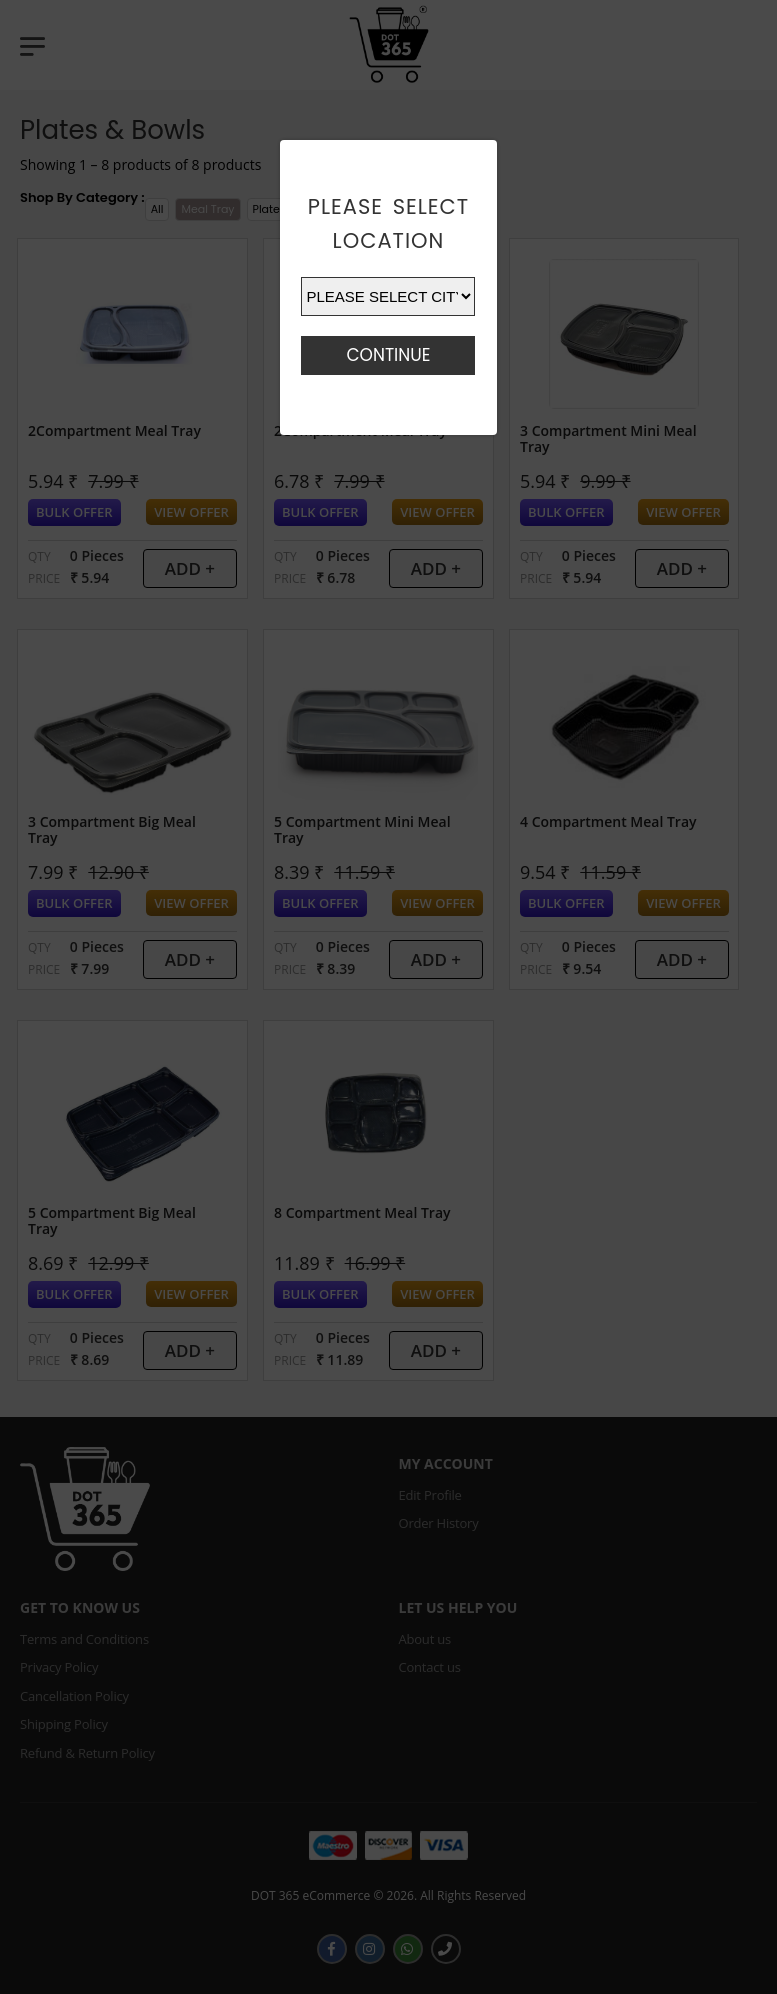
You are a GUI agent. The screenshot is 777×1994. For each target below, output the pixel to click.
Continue (388, 355)
